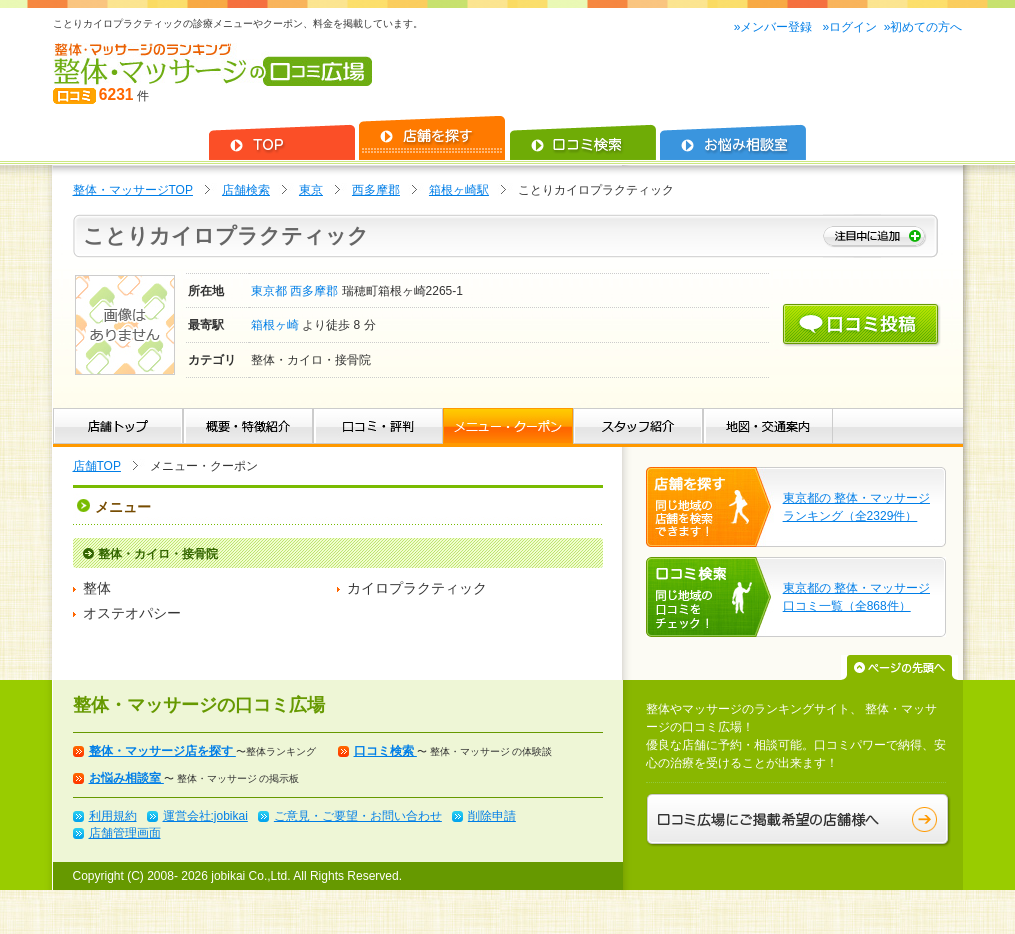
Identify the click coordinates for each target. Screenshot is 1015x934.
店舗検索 (246, 190)
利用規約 (113, 816)
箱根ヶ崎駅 (459, 190)
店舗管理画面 (125, 833)
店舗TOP (97, 466)
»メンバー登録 (775, 27)
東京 (311, 190)
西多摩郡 (376, 190)
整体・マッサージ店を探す (162, 751)
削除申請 (492, 816)
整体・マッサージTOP (133, 190)
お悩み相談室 (126, 778)
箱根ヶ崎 (276, 325)
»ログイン (849, 27)
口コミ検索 (385, 751)
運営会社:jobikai (205, 816)
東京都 (270, 291)
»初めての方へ (923, 27)
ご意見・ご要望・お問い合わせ (358, 816)
